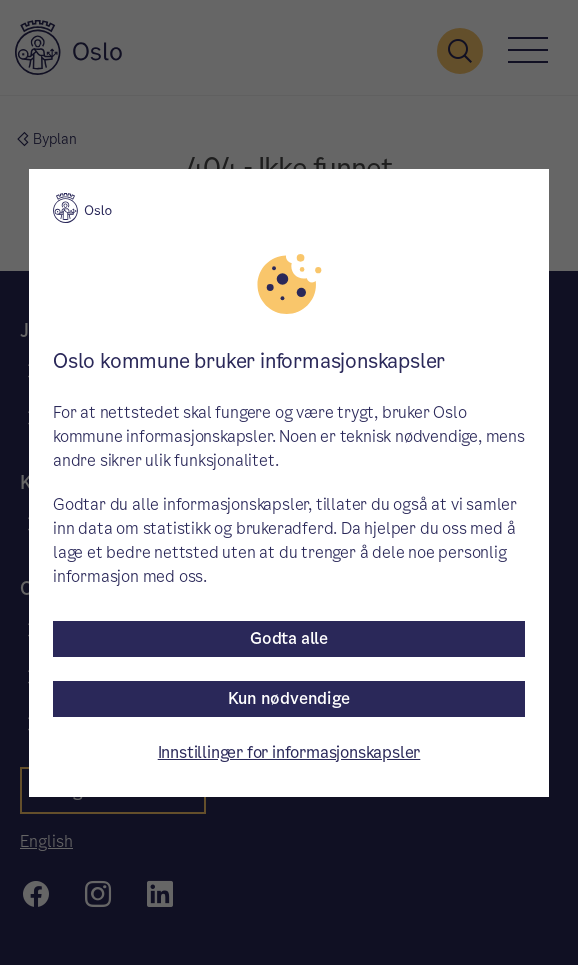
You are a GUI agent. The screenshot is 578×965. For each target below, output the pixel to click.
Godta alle (289, 638)
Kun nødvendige (288, 698)
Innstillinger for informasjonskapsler (289, 752)
